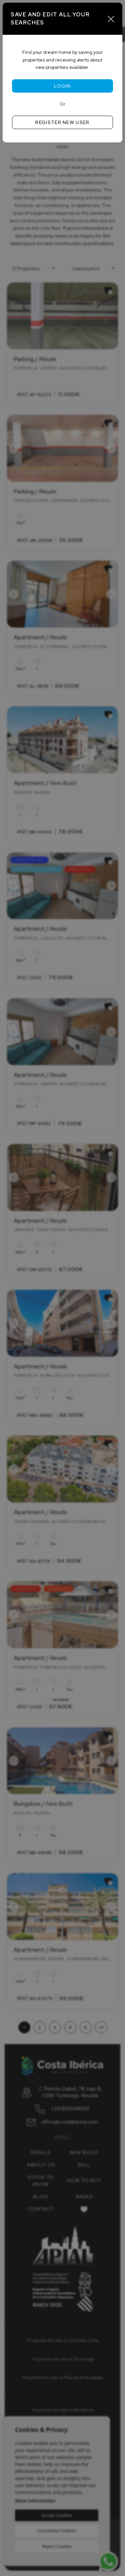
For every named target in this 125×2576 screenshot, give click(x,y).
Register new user (62, 122)
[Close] (111, 19)
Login (62, 86)
